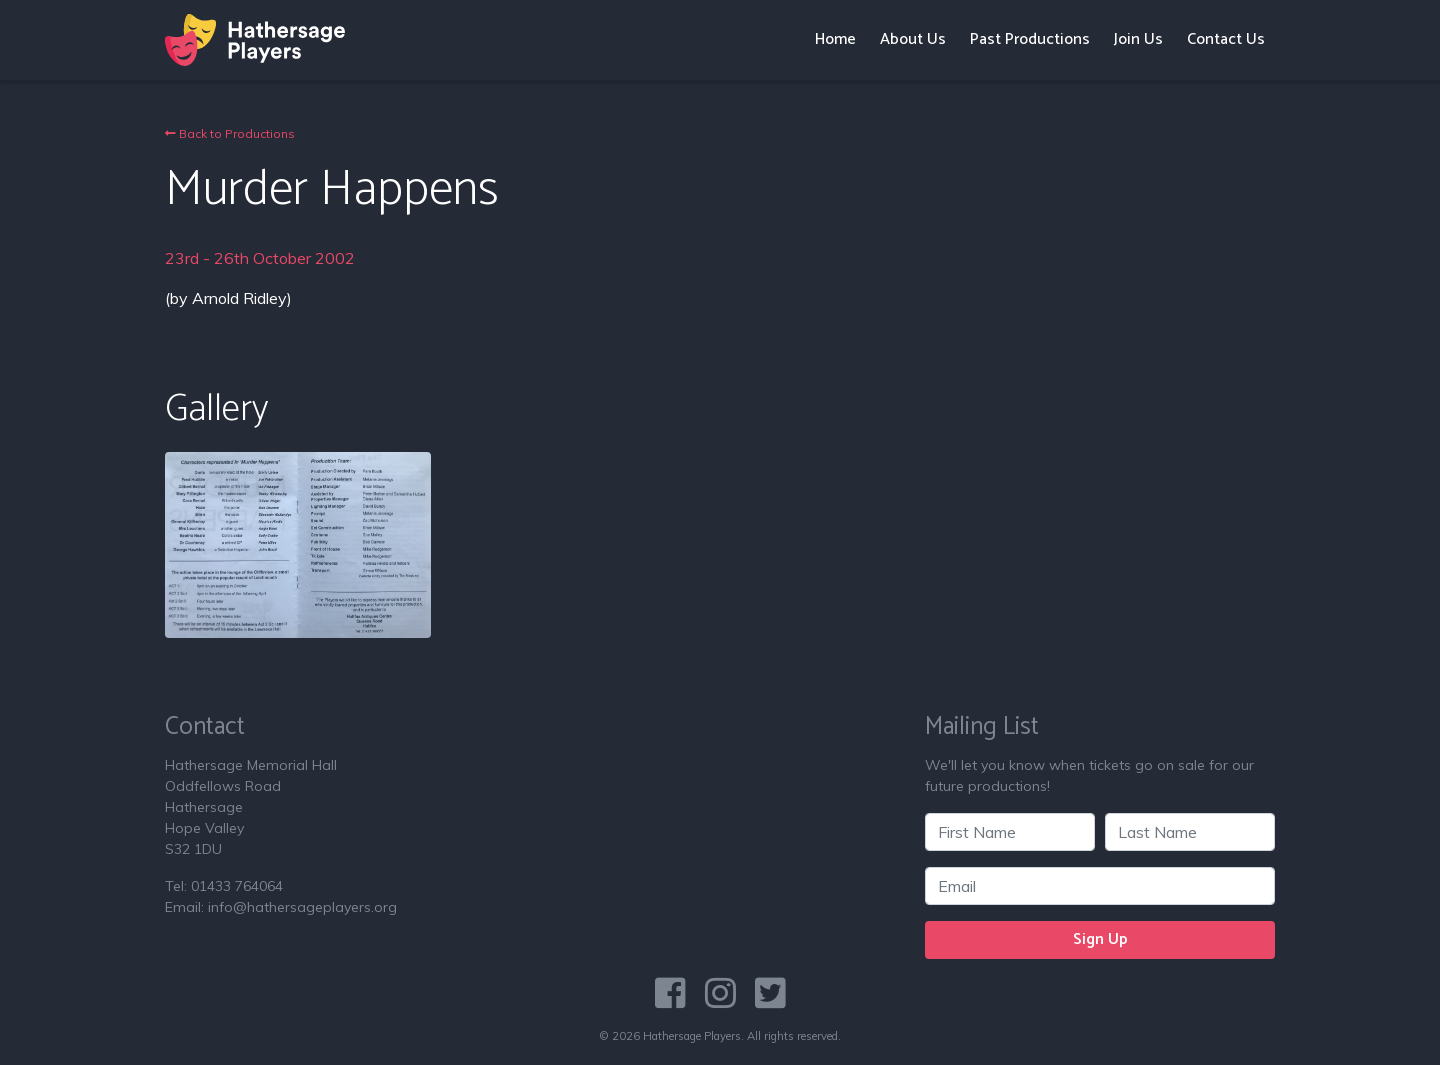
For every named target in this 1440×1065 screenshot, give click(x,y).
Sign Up (1100, 939)
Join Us (1138, 39)
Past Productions (1030, 39)
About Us (913, 39)
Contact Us (1226, 39)
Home (835, 39)
